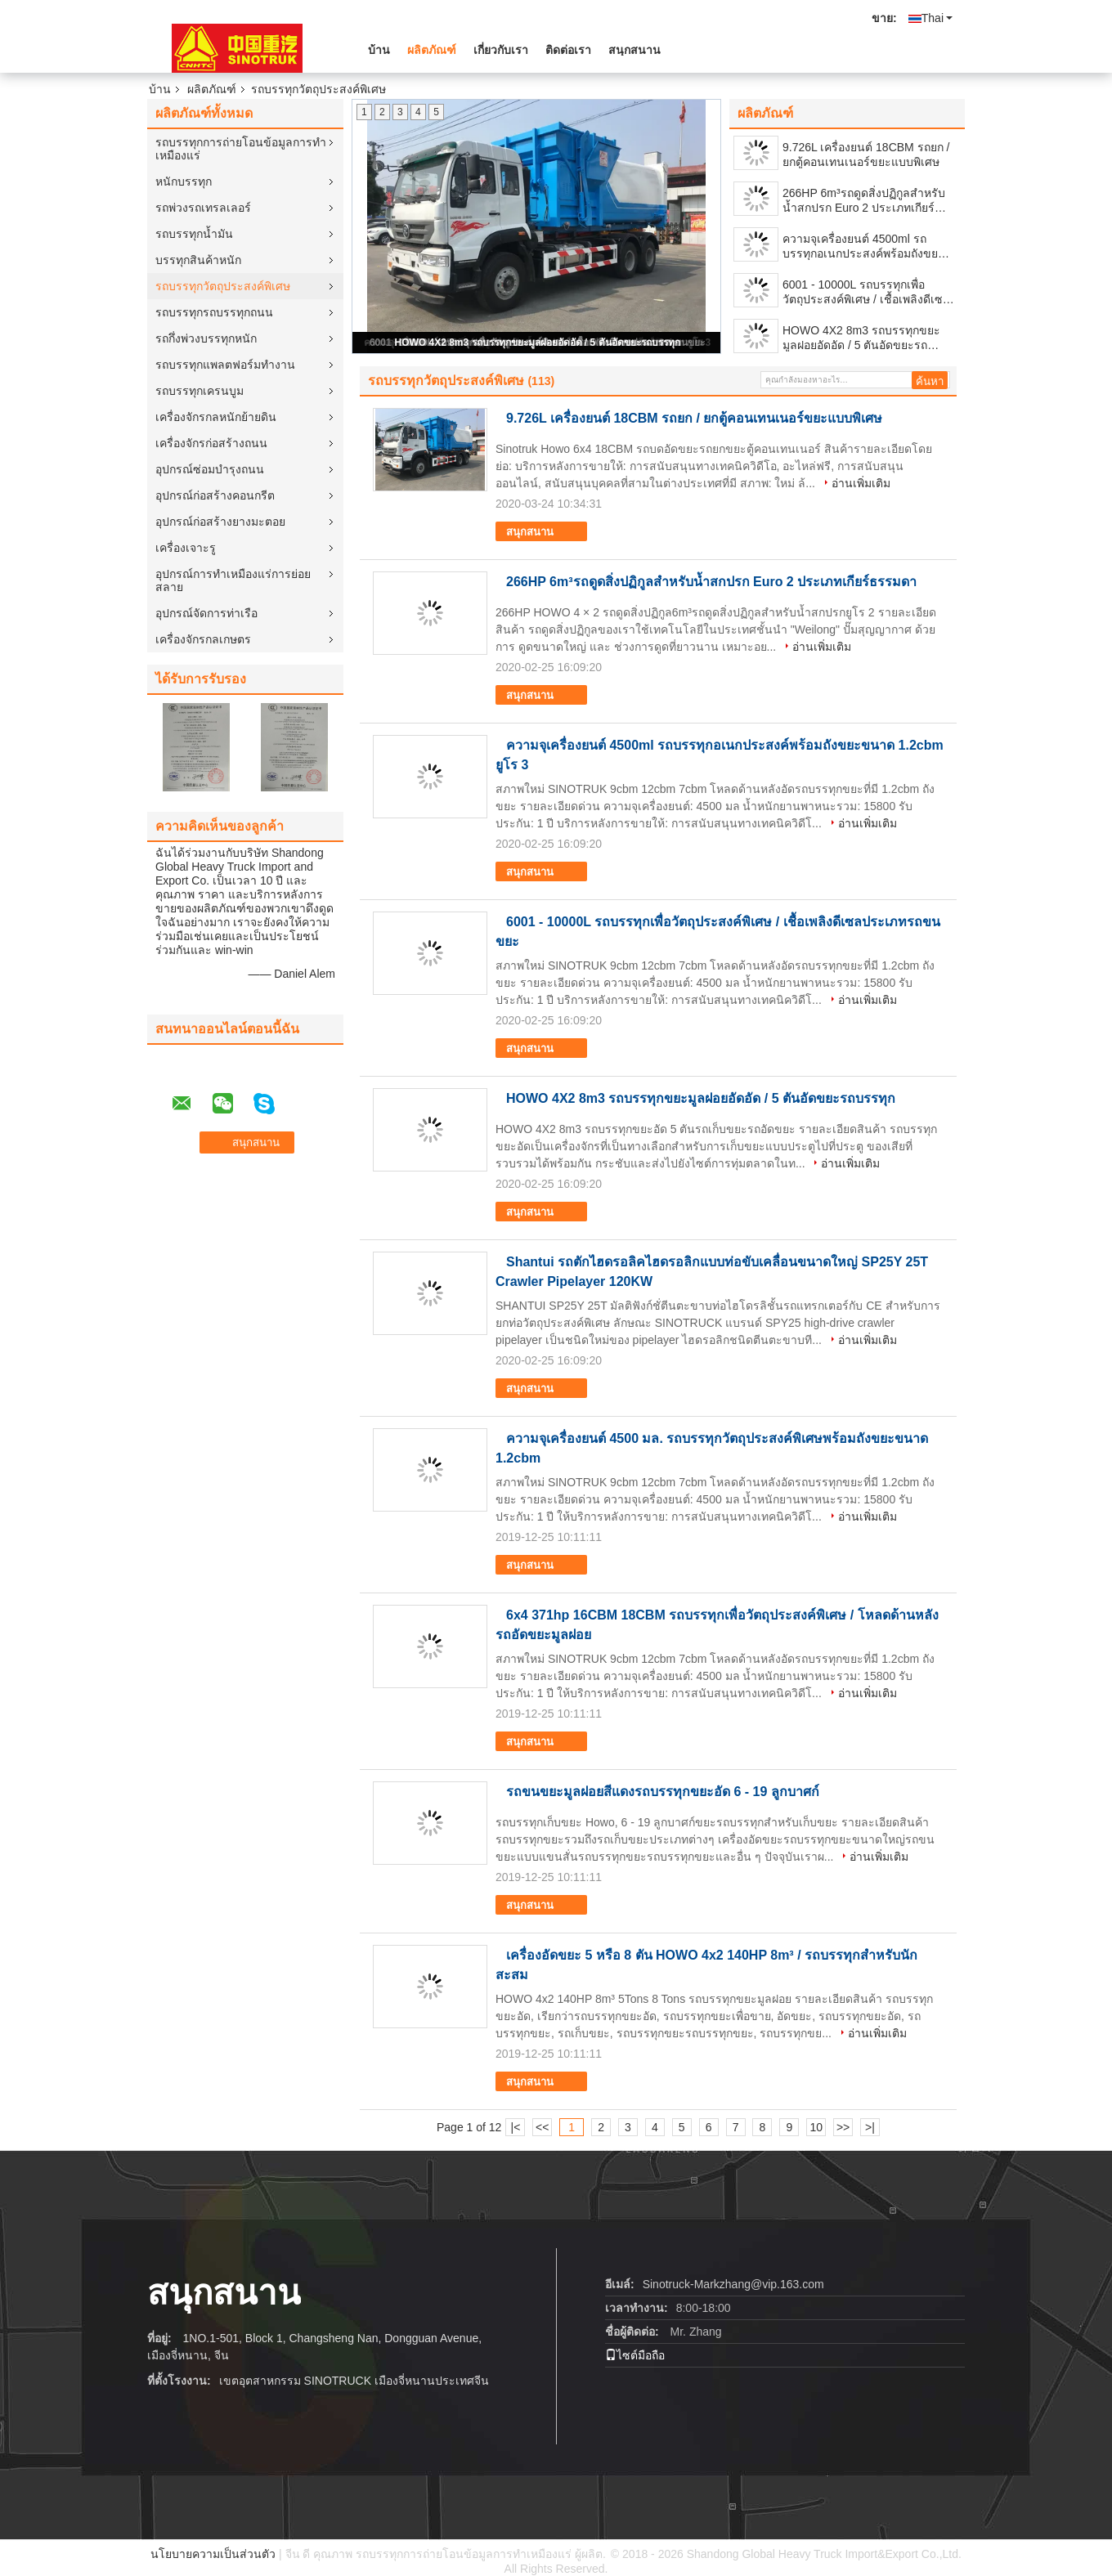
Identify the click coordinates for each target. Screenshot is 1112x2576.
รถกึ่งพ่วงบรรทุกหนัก (206, 338)
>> (843, 2127)
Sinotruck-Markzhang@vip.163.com (733, 2284)
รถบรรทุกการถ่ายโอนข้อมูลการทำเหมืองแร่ (240, 149)
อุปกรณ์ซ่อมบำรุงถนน (209, 469)
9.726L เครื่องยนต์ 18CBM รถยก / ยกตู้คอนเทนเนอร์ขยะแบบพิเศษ (865, 154)
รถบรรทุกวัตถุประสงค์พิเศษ (222, 286)
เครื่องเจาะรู (185, 547)
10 (816, 2127)
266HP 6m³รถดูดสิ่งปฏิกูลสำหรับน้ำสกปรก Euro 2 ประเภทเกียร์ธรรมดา (863, 200)
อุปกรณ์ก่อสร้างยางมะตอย (220, 521)
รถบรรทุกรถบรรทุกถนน (214, 312)
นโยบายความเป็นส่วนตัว (213, 2553)
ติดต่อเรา (568, 49)
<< (542, 2127)
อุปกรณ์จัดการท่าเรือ (206, 613)
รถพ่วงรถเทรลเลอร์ (203, 207)
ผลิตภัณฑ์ (431, 49)
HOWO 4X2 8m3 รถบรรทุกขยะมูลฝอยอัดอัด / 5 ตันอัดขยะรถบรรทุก (536, 342)
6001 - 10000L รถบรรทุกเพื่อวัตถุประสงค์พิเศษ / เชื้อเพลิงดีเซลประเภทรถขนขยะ (866, 292)
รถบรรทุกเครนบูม (199, 390)
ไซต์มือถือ (635, 2355)
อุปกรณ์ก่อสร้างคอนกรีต (215, 495)
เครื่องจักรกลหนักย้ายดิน (215, 416)
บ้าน (379, 49)
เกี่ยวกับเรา (500, 49)
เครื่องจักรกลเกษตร (203, 639)
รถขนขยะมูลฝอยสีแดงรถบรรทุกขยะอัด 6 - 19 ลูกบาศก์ (662, 1792)
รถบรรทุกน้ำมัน (194, 233)
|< (516, 2127)
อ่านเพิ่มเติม (861, 483)
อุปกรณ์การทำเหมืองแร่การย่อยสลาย (233, 580)
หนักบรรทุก (183, 181)
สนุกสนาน (634, 50)
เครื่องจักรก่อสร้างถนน (211, 443)
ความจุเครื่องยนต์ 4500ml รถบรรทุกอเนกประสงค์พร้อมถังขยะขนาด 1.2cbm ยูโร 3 (863, 246)
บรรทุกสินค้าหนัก (198, 260)
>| (870, 2127)
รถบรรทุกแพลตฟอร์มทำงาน (225, 364)
